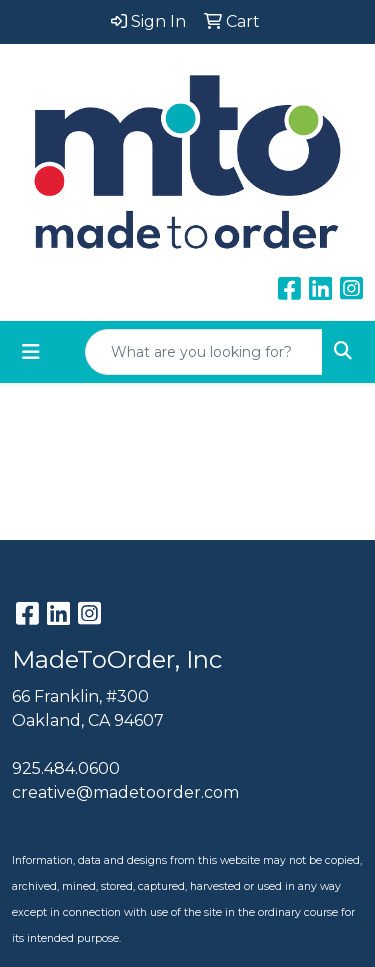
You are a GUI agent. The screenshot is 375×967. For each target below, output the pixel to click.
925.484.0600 (66, 768)
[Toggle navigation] (31, 352)
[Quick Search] (204, 352)
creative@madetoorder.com (125, 792)
